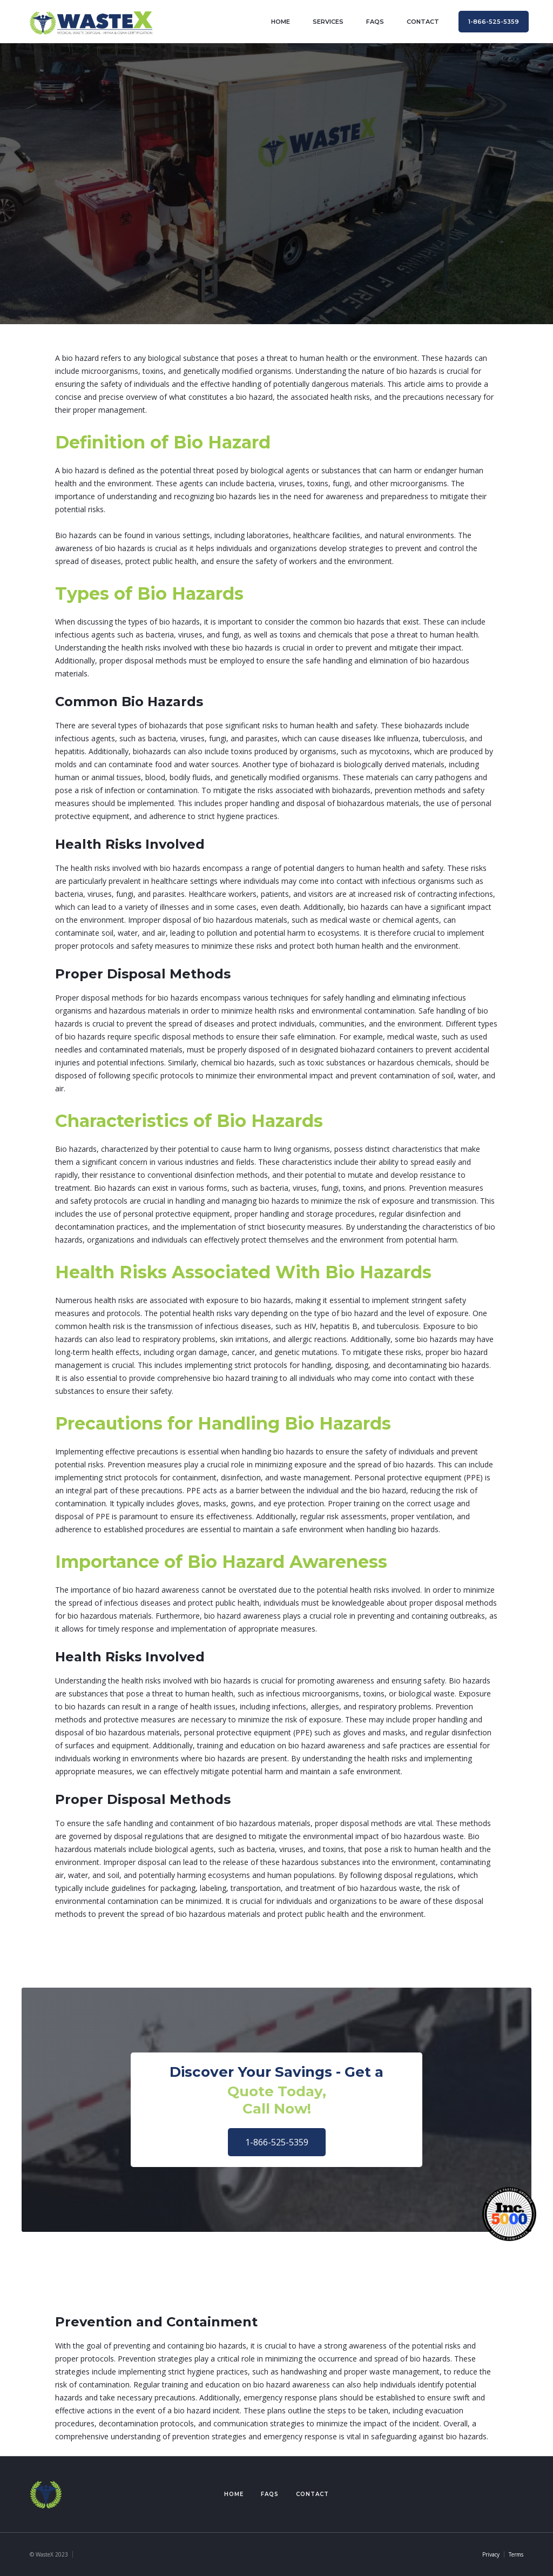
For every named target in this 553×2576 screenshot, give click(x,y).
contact (423, 21)
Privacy (491, 2554)
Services (328, 21)
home (280, 21)
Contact (312, 2494)
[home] (91, 21)
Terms (516, 2554)
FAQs (375, 21)
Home (234, 2494)
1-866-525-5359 (276, 2142)
